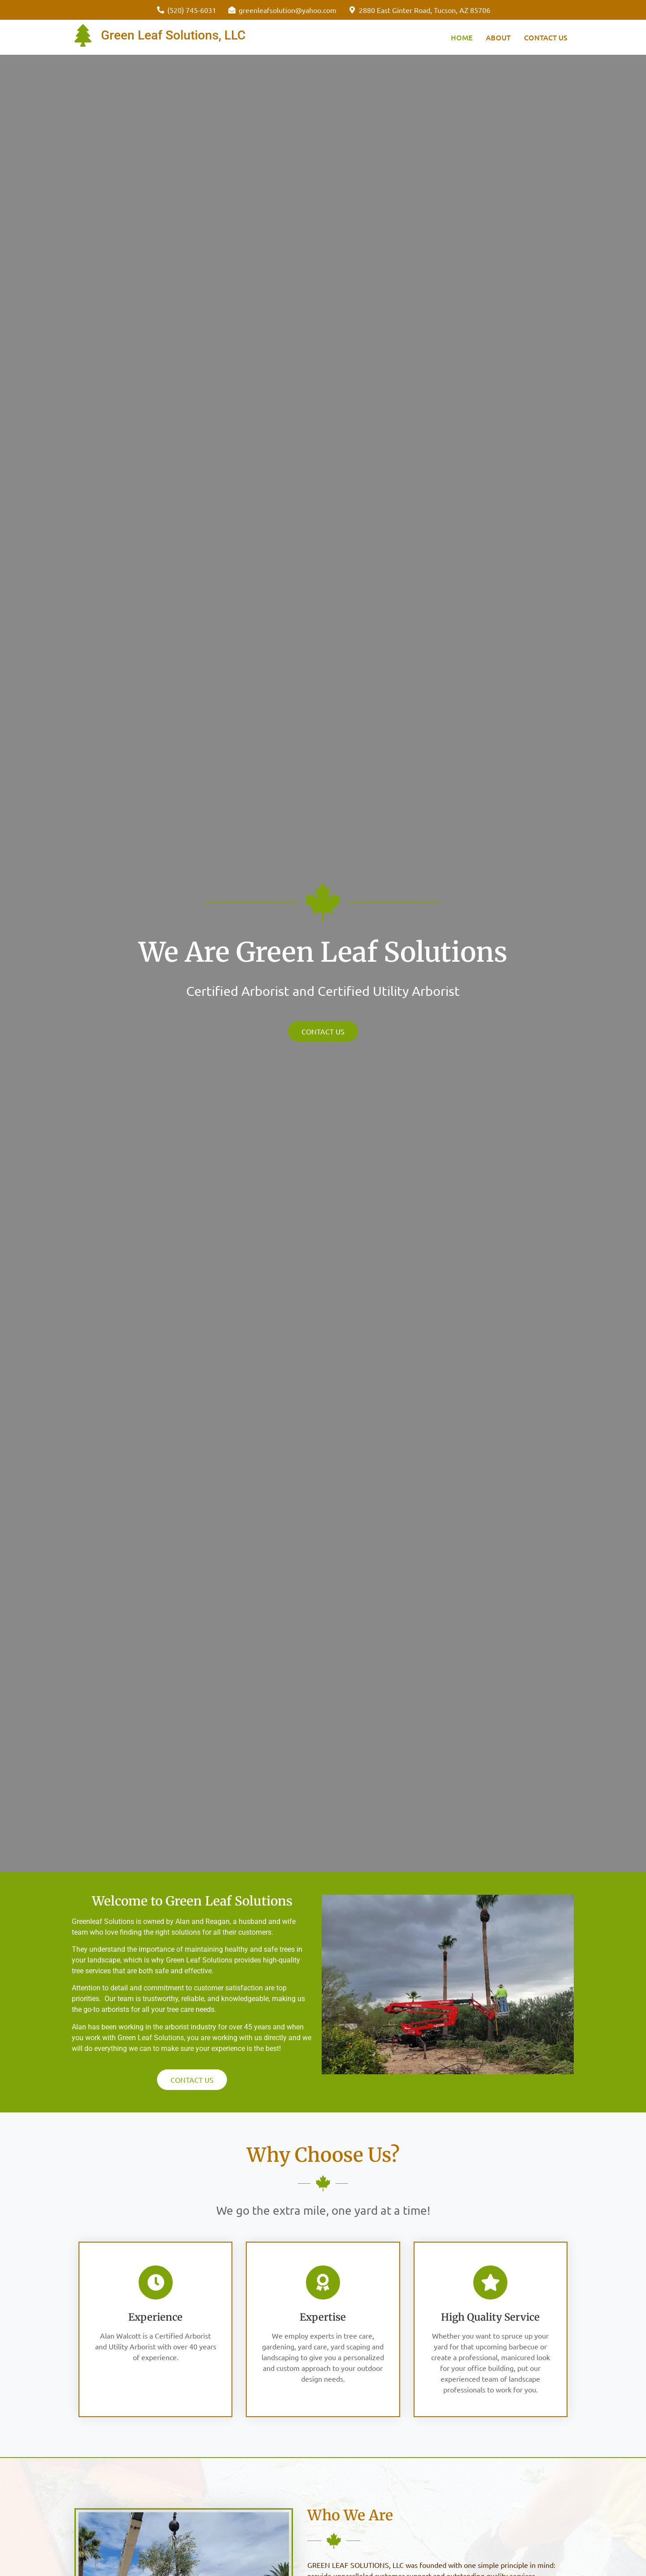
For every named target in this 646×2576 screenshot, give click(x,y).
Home (461, 37)
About (498, 37)
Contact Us (545, 37)
